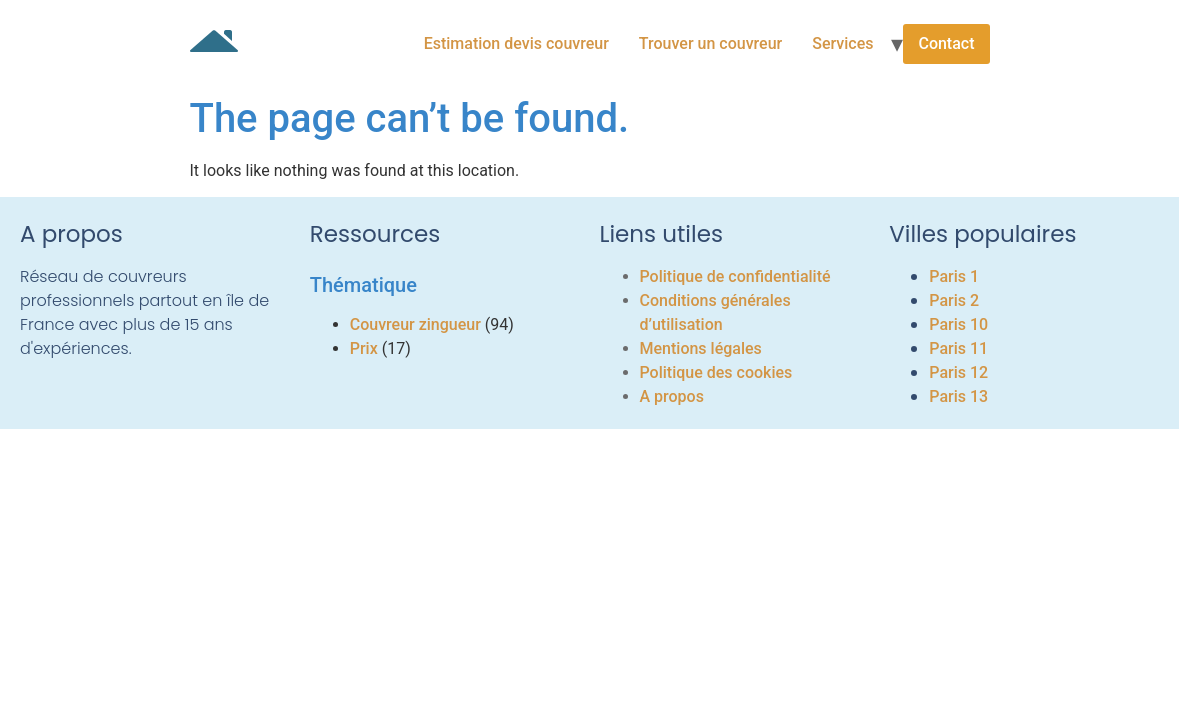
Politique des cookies (716, 372)
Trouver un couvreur (710, 43)
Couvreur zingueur (415, 324)
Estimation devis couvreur (516, 43)
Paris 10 (958, 324)
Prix (364, 348)
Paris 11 (958, 348)
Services (842, 43)
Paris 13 (958, 396)
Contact (946, 43)
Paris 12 (958, 372)
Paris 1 (954, 276)
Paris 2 (954, 300)
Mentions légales (701, 348)
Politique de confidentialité (735, 276)
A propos (672, 396)
